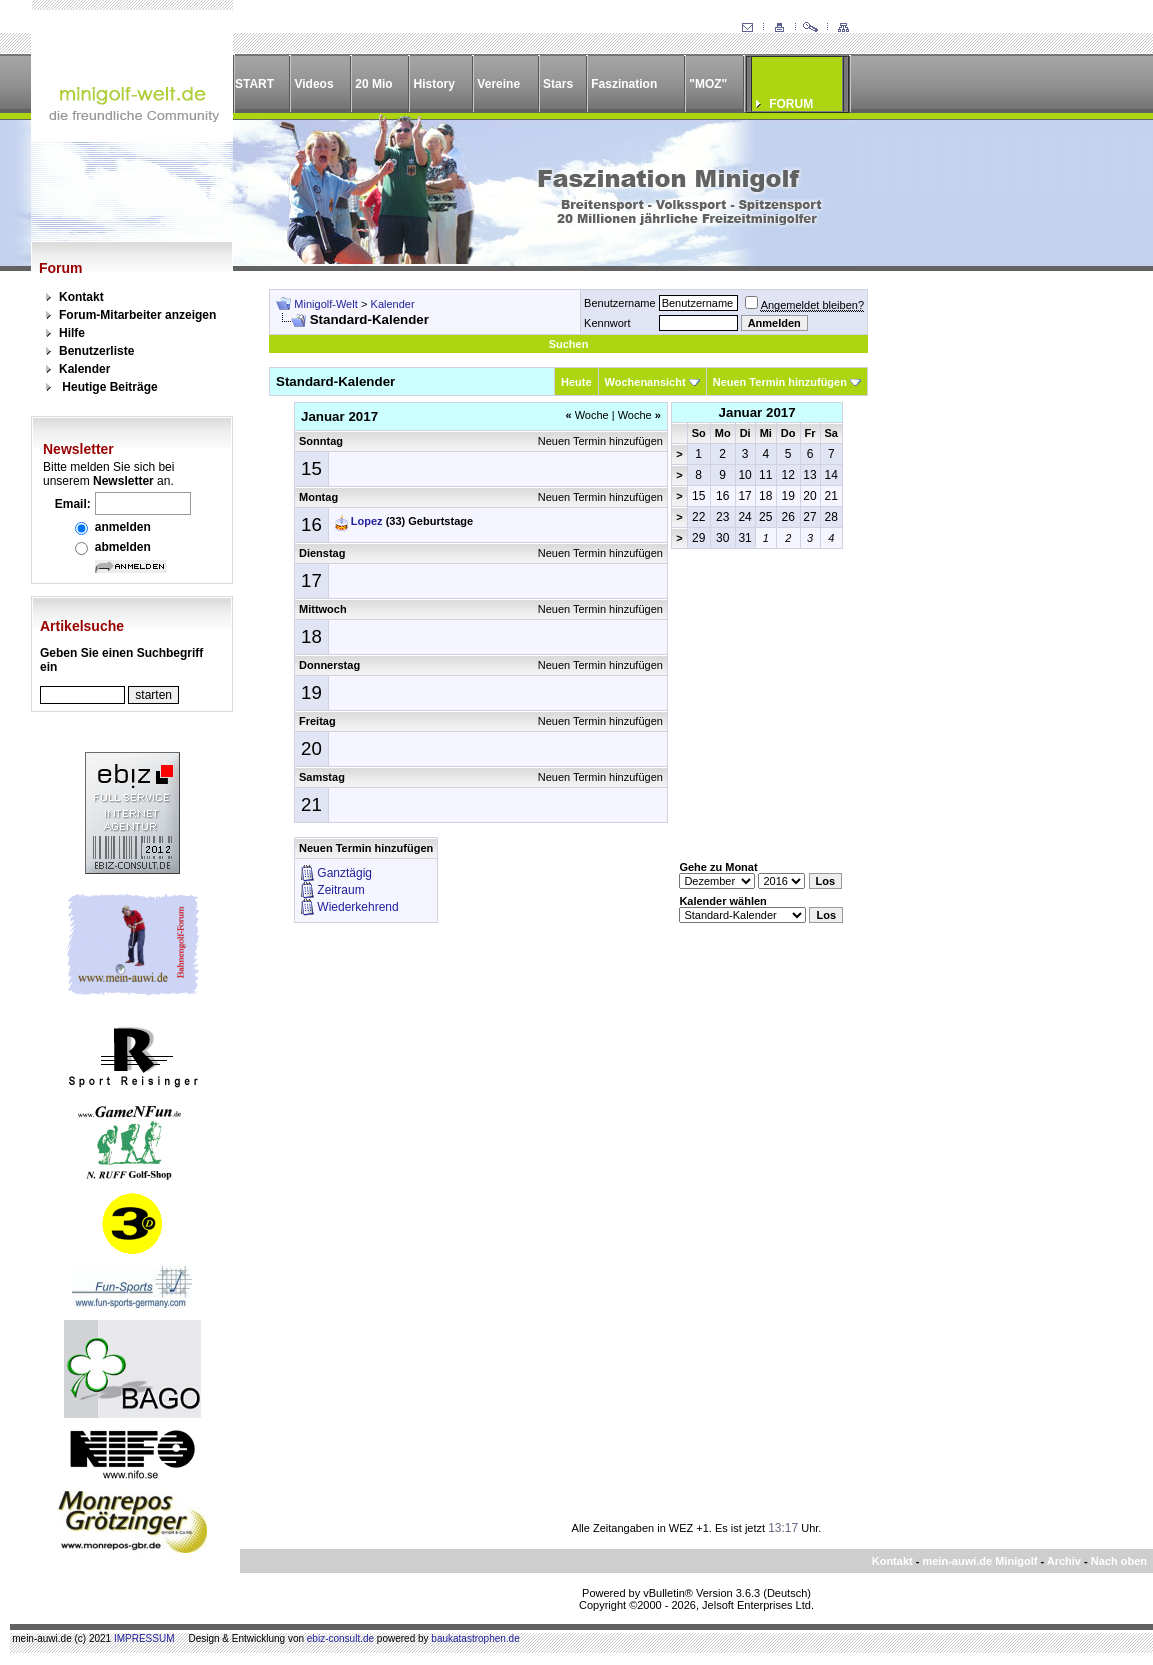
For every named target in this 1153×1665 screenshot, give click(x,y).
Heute (576, 382)
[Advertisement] (999, 589)
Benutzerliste (96, 351)
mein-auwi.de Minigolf (979, 1561)
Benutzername (620, 303)
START (254, 84)
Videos (313, 84)
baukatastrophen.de (475, 1638)
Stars (558, 84)
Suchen (569, 344)
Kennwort (607, 323)
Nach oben (1119, 1561)
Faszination (624, 84)
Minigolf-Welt (325, 304)
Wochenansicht (645, 382)
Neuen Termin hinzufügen (780, 382)
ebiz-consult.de (340, 1638)
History (434, 84)
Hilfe (72, 333)
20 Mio (373, 84)
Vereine (498, 84)
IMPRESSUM (144, 1638)
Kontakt (81, 297)
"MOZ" (708, 84)
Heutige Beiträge (109, 387)
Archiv (1064, 1561)
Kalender (84, 369)
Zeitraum (340, 890)
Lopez (367, 521)
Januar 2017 (757, 412)
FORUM (791, 104)
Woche (586, 415)
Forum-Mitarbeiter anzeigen (137, 315)
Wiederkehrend (357, 907)
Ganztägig (344, 873)
